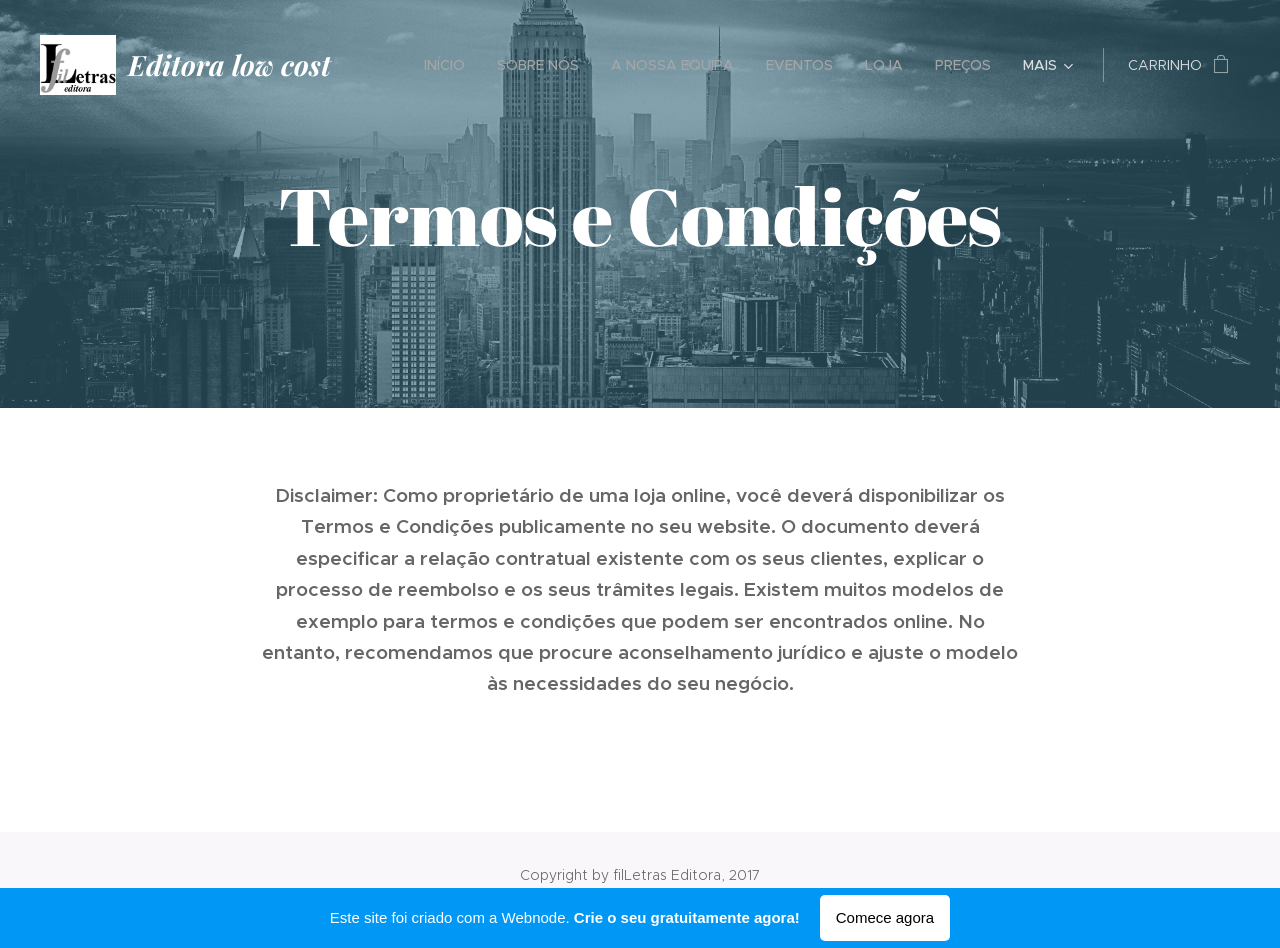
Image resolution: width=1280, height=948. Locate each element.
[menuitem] (450, 65)
